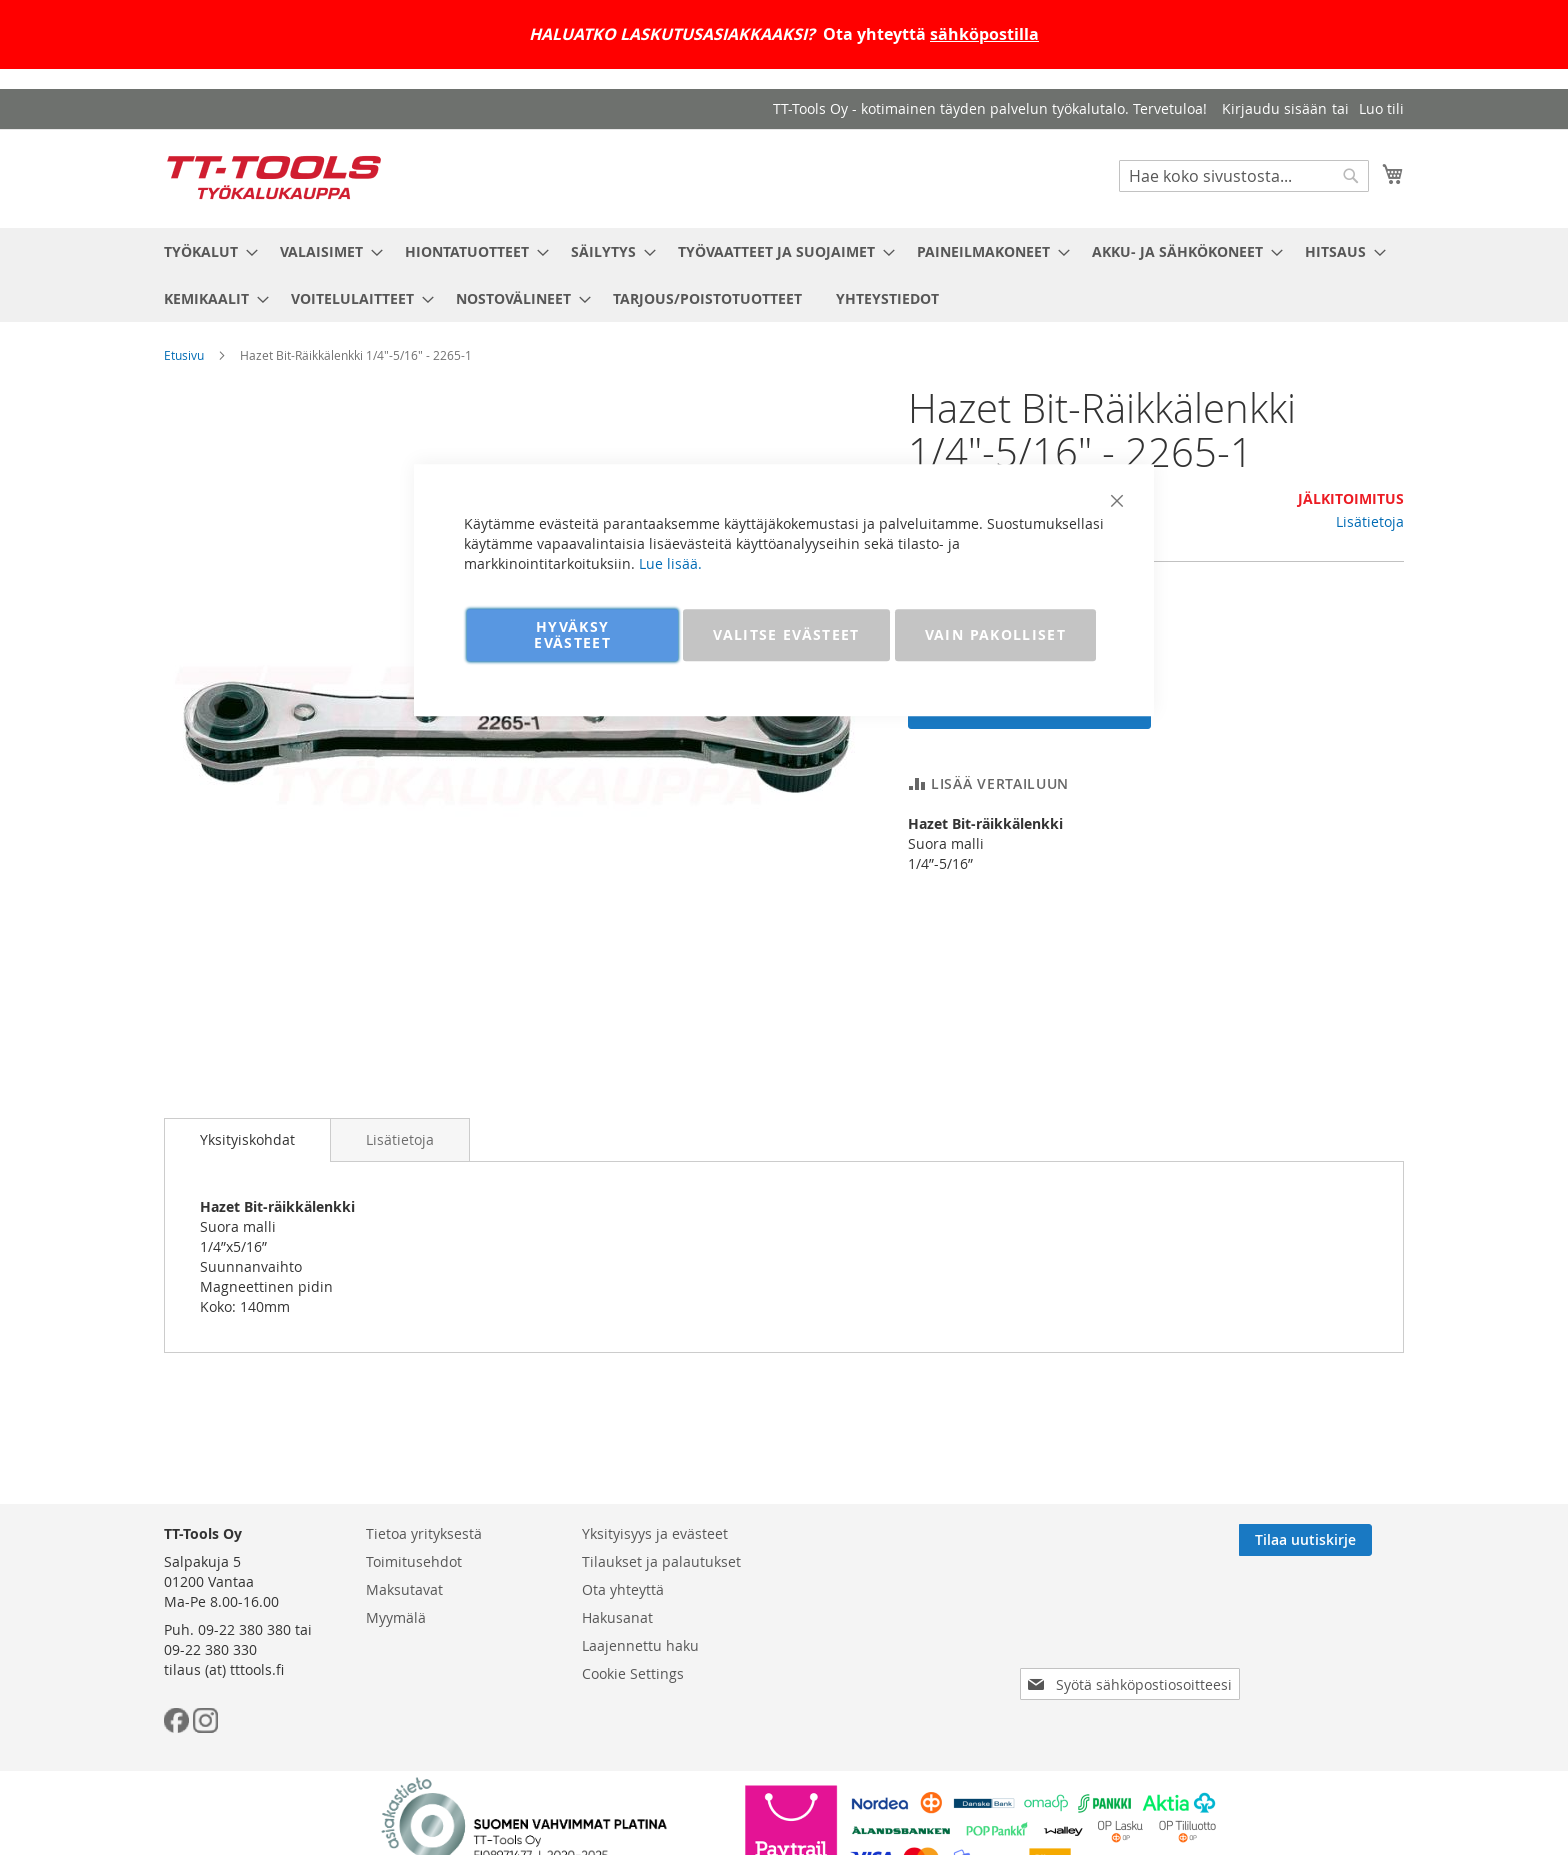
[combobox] (1244, 176)
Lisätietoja (1370, 521)
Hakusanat (617, 1617)
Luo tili (1381, 108)
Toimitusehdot (414, 1561)
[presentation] (1134, 1628)
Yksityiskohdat (247, 1139)
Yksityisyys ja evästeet (655, 1533)
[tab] (247, 1140)
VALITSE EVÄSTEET (786, 634)
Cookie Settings (633, 1673)
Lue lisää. (670, 563)
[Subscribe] (1337, 1540)
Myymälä (396, 1617)
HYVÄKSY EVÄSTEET (572, 634)
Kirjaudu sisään (1274, 108)
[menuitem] (205, 251)
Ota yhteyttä (623, 1589)
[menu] (784, 275)
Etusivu (184, 355)
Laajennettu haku (640, 1645)
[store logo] (274, 177)
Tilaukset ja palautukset (661, 1561)
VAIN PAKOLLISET (995, 634)
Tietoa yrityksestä (424, 1533)
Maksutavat (404, 1589)
